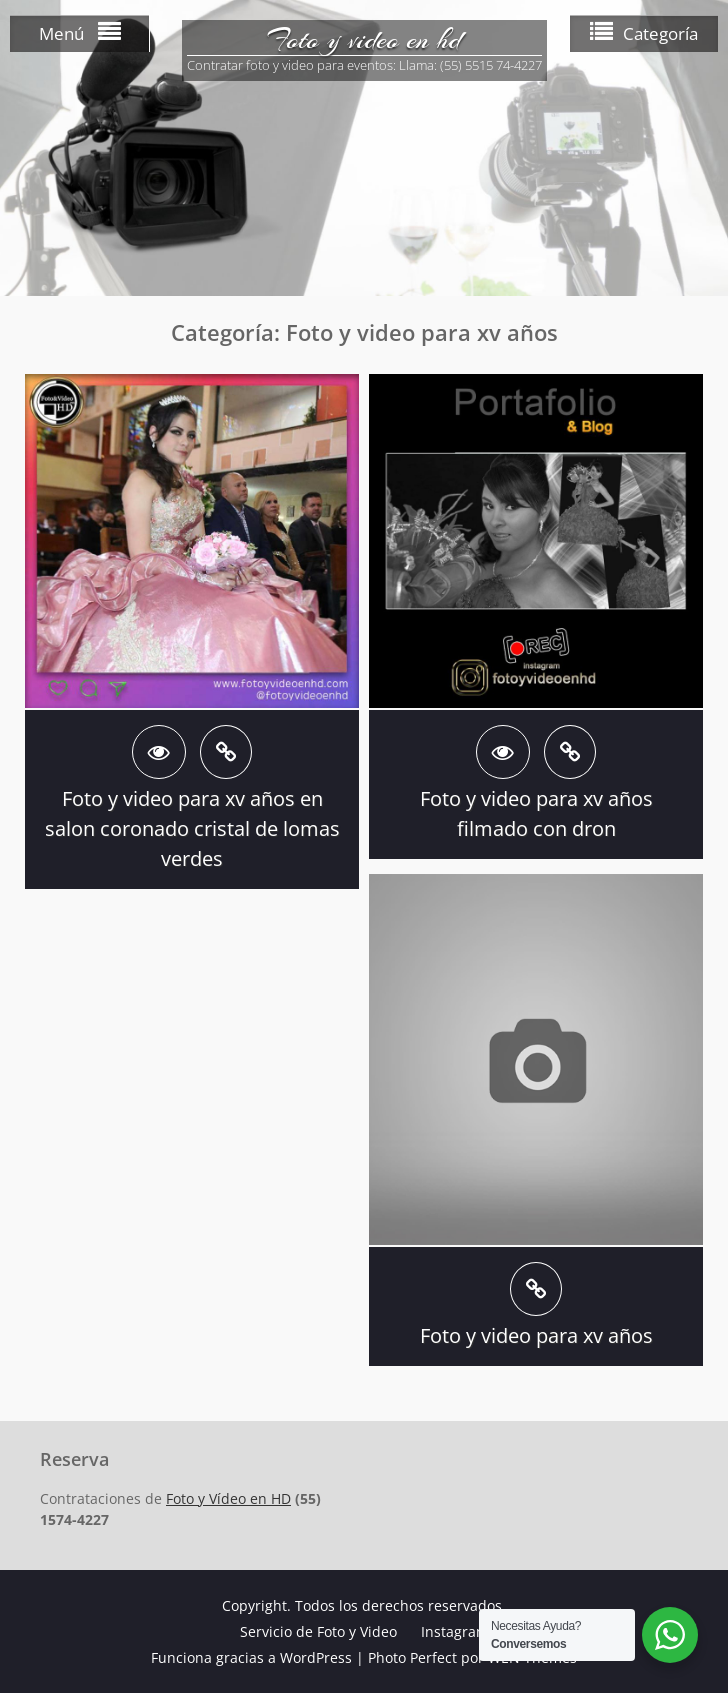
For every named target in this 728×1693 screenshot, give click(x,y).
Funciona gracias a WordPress (251, 1657)
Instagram (455, 1631)
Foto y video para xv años (536, 1335)
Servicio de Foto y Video (318, 1631)
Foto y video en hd (364, 40)
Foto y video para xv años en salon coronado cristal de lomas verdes (192, 828)
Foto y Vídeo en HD (228, 1498)
